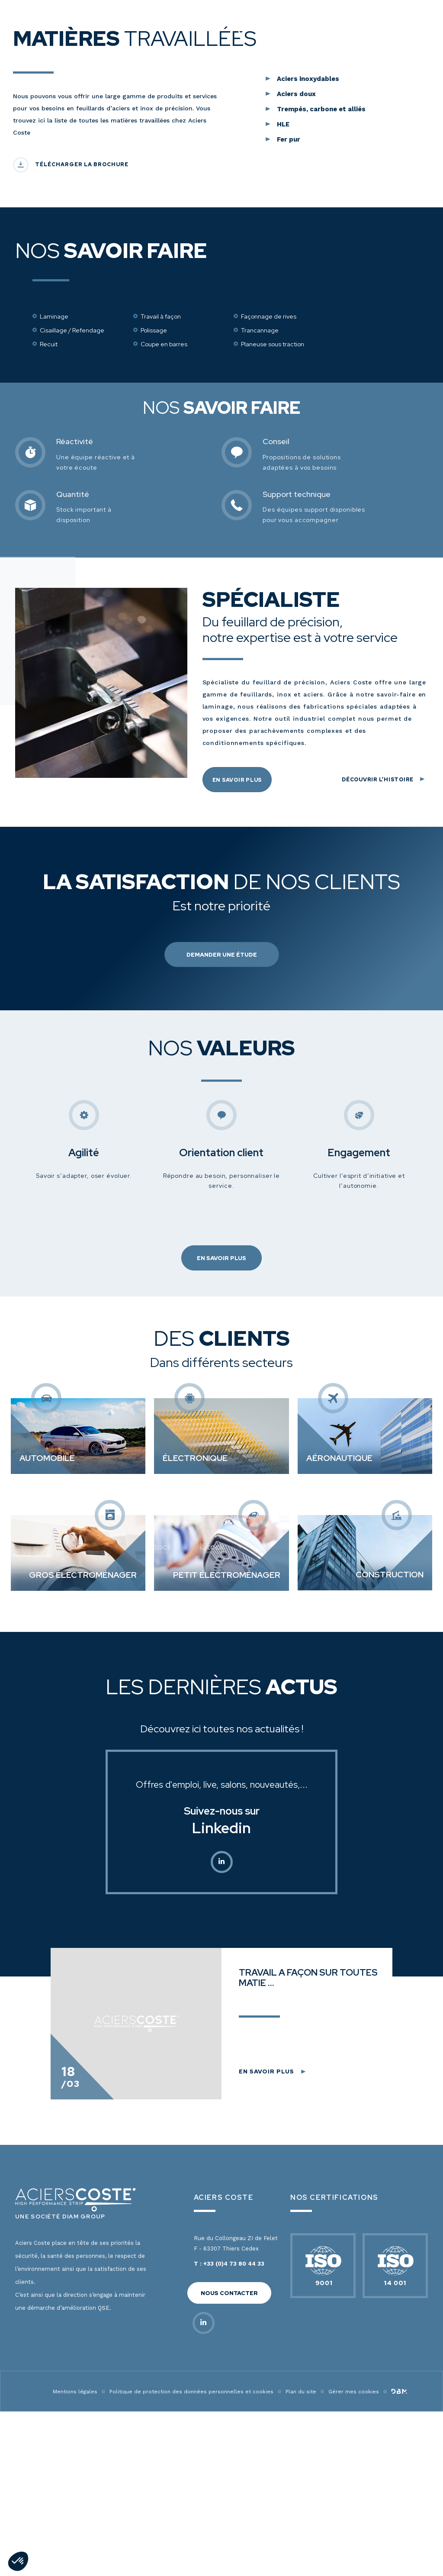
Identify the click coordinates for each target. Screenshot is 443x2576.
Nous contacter (229, 2539)
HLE (283, 370)
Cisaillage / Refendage (72, 576)
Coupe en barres (164, 590)
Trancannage (260, 576)
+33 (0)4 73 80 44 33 (233, 2509)
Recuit (49, 590)
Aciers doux (296, 340)
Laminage (54, 563)
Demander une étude (221, 1200)
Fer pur (288, 386)
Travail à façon (161, 563)
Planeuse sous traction (272, 590)
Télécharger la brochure (81, 410)
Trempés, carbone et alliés (321, 355)
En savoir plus (237, 1025)
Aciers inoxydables (308, 325)
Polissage (154, 576)
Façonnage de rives (268, 563)
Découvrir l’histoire (378, 1025)
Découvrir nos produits (221, 160)
